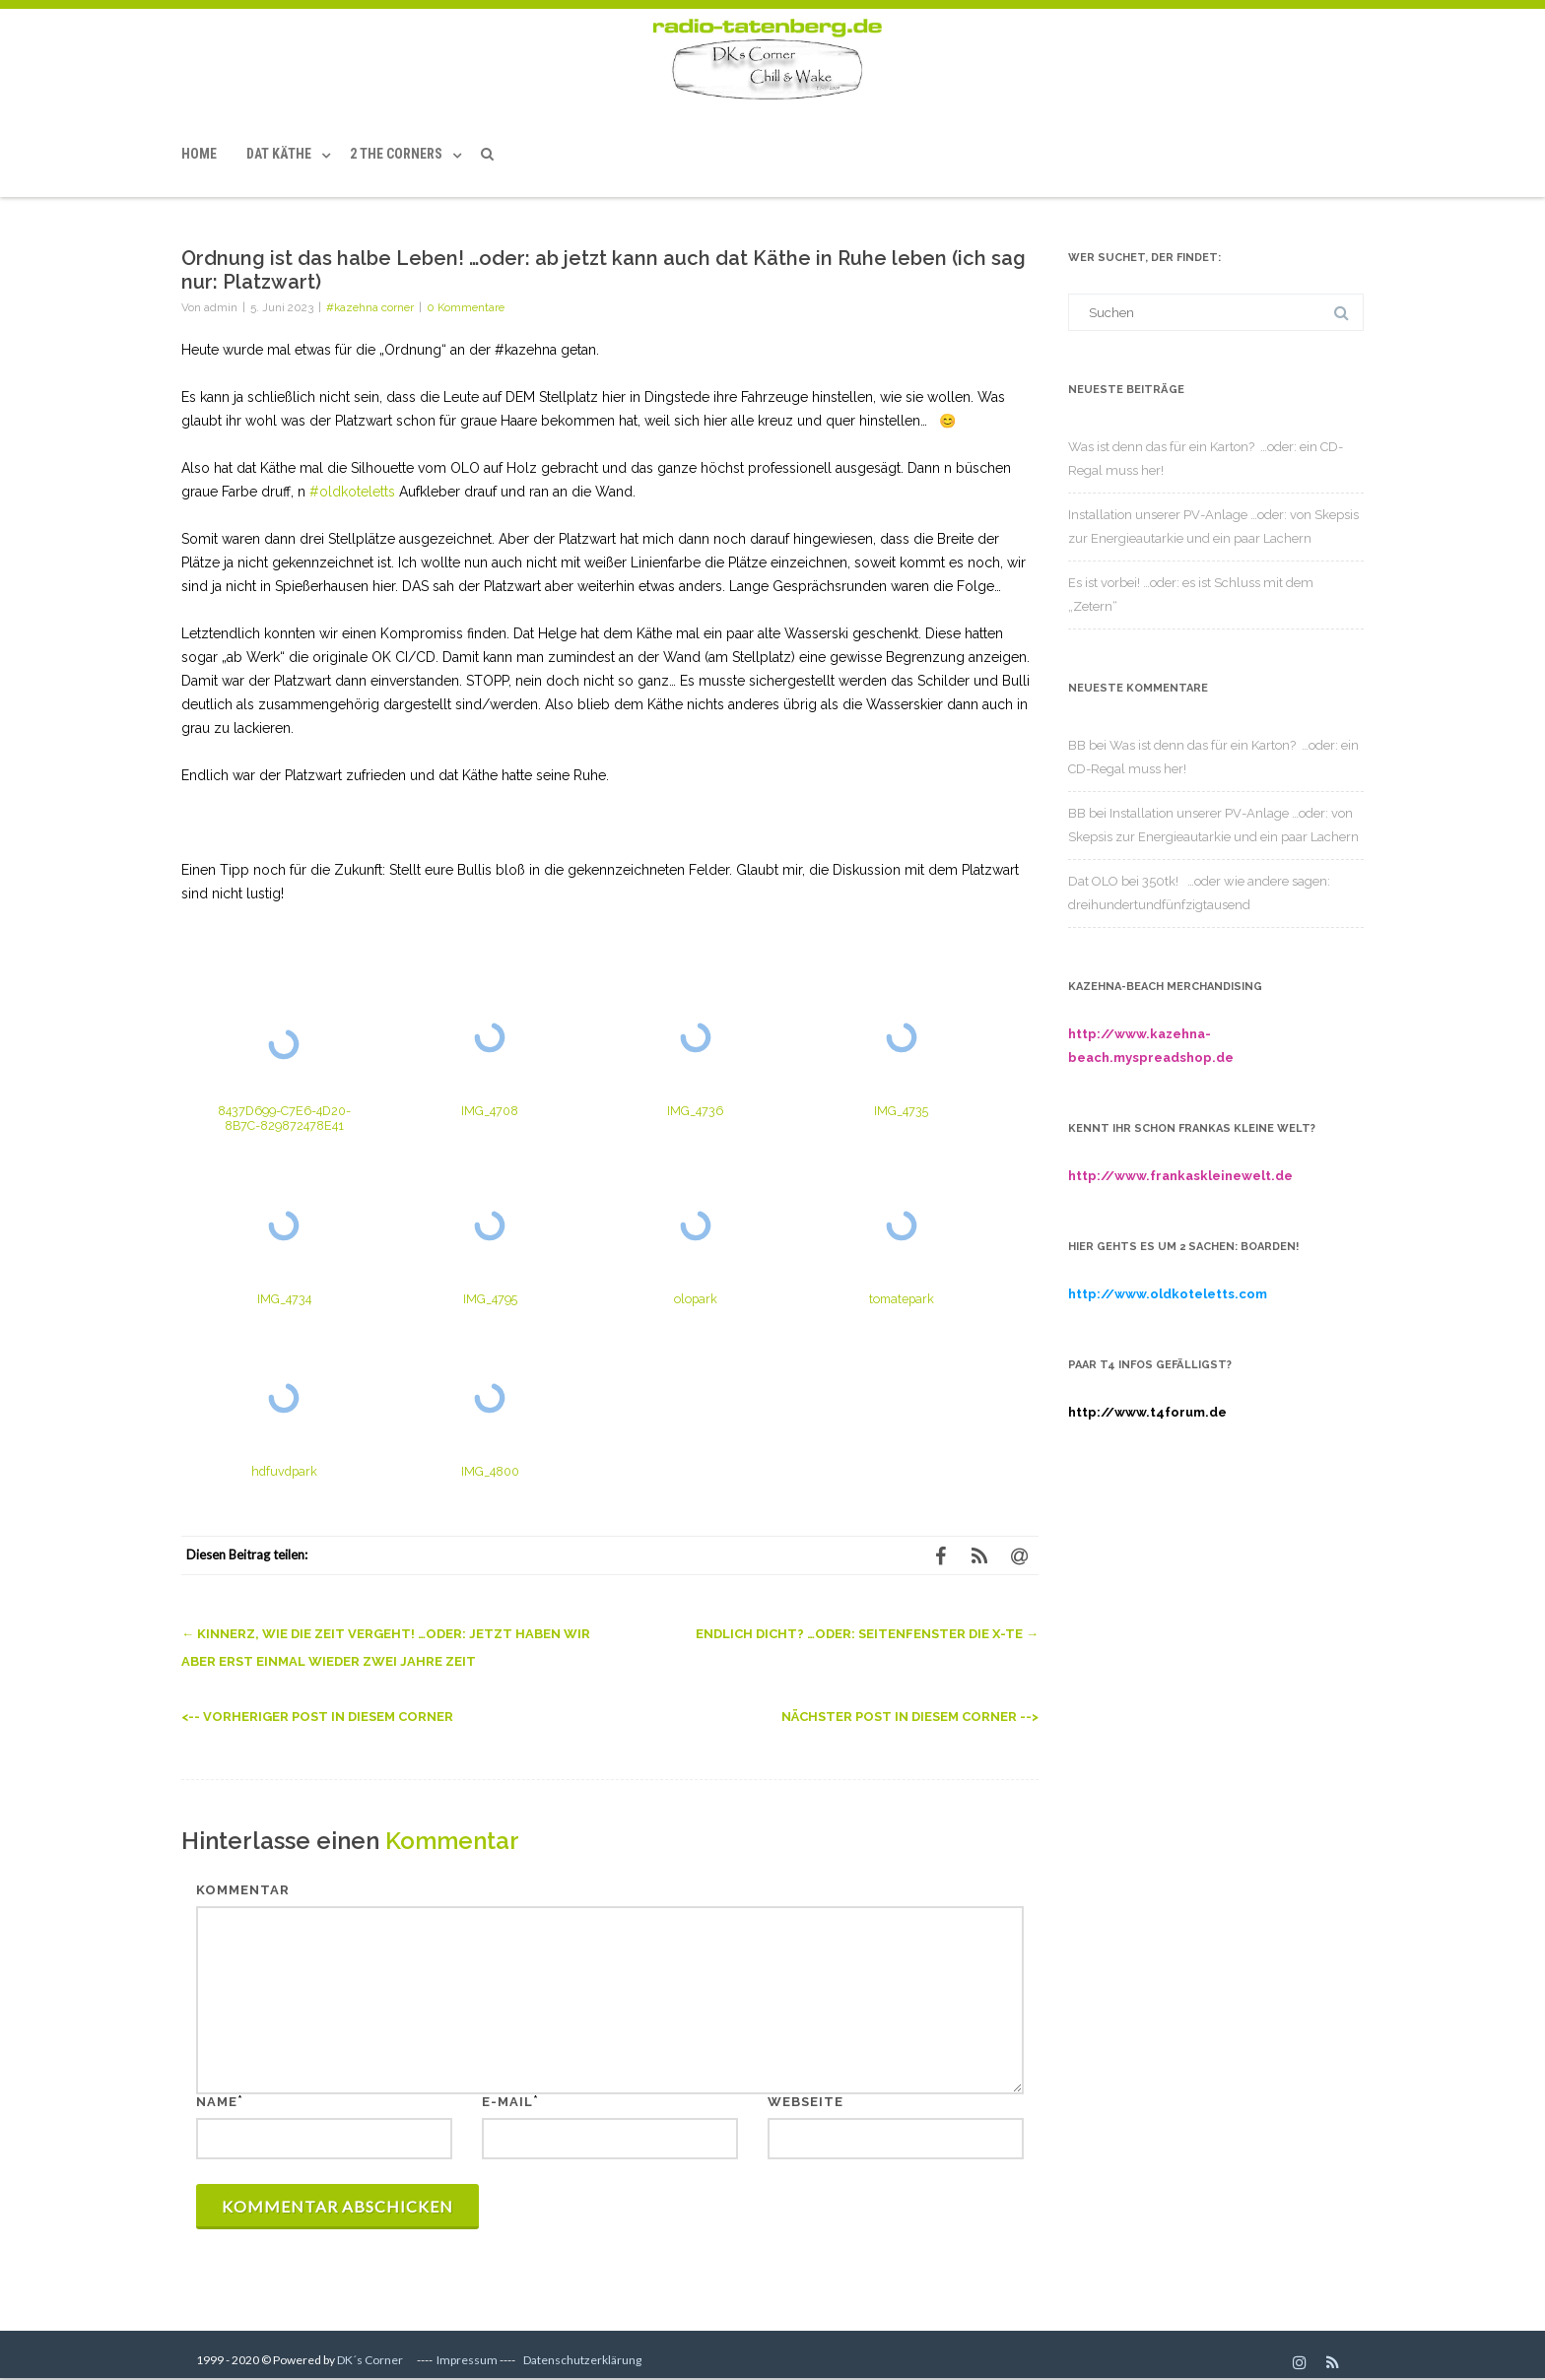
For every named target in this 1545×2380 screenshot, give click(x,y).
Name (216, 2101)
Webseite (805, 2101)
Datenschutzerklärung (582, 2359)
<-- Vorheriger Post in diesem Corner (317, 1716)
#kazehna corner (370, 307)
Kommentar (243, 1890)
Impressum (467, 2359)
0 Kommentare (465, 307)
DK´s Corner (370, 2359)
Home (199, 154)
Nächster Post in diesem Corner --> (910, 1716)
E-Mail (507, 2101)
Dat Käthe (278, 154)
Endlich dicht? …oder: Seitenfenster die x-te (867, 1633)
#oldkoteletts (352, 491)
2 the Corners (396, 154)
